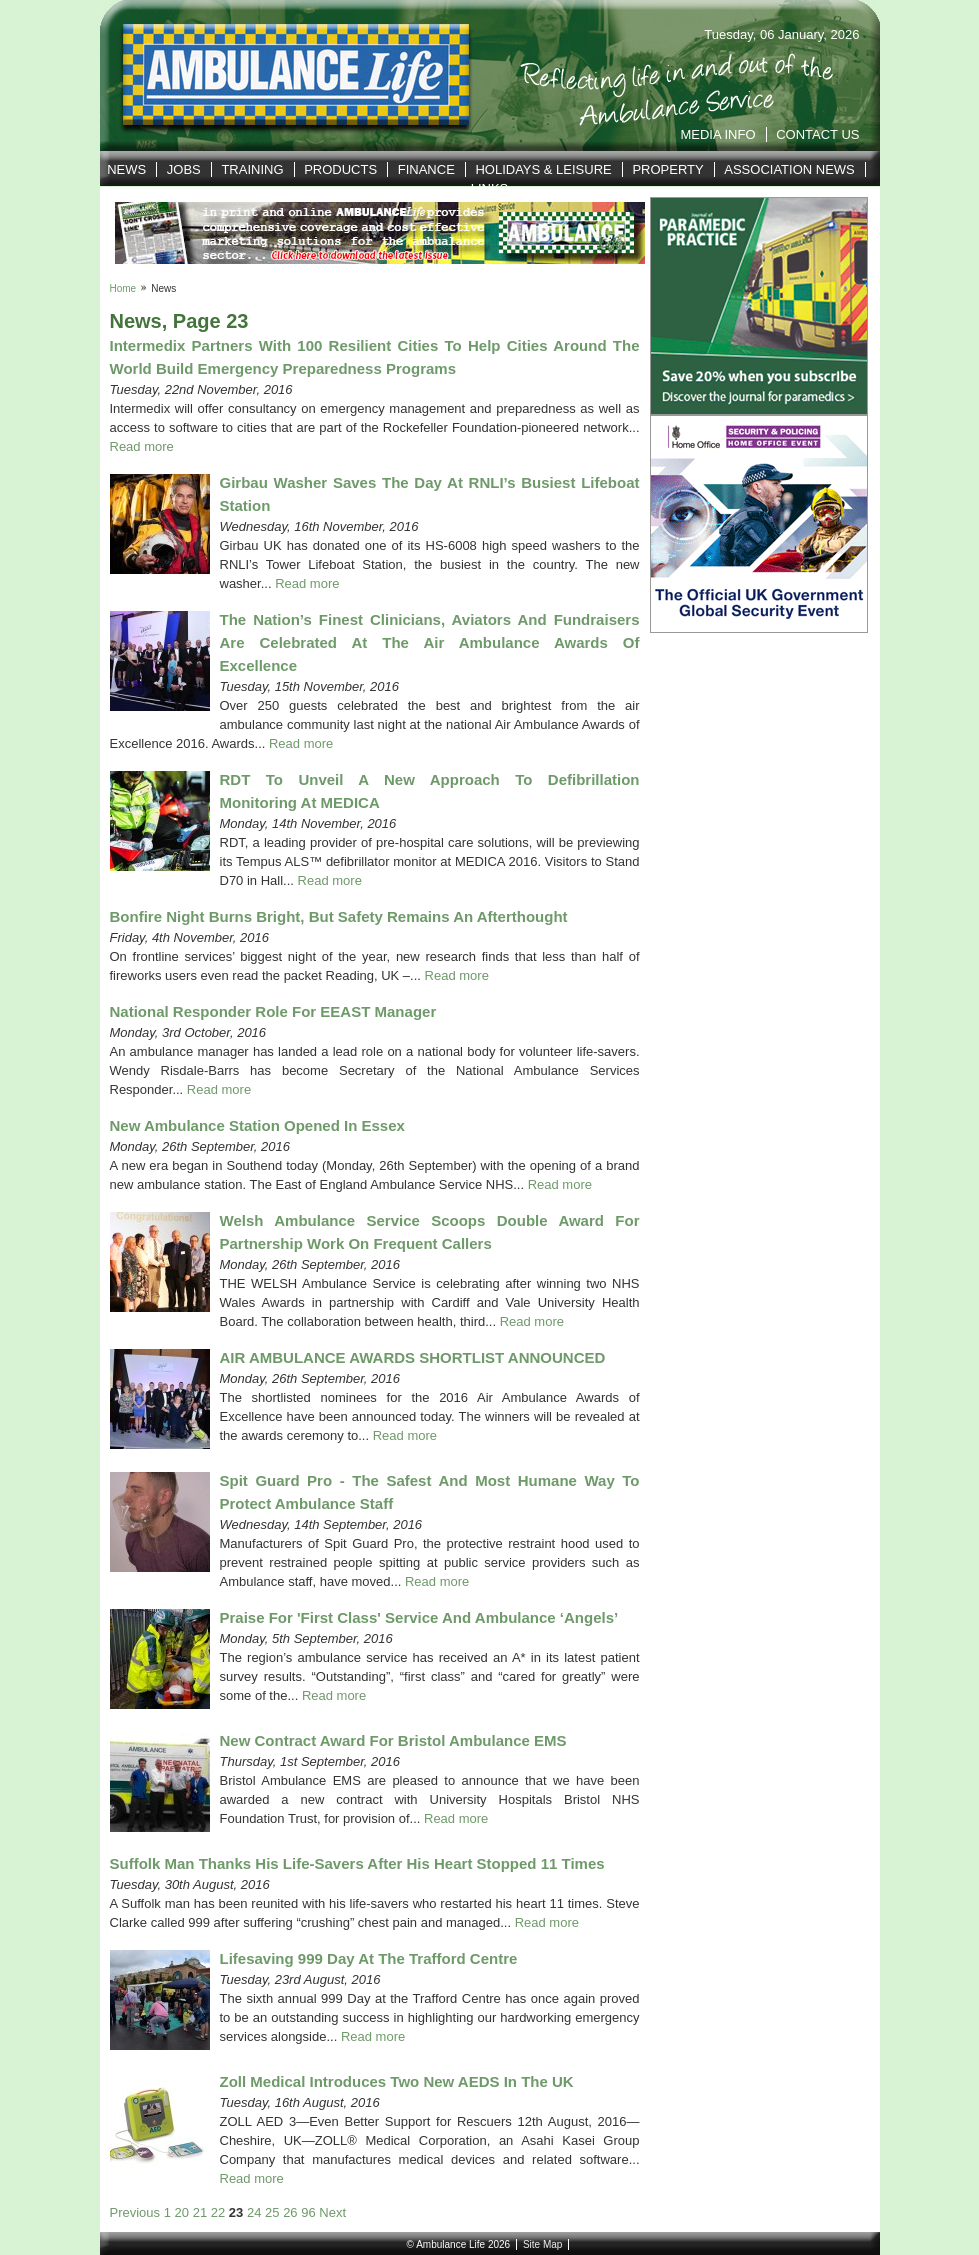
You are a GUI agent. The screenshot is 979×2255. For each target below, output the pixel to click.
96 (308, 2212)
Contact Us (817, 134)
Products (340, 169)
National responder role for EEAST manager (273, 1011)
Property (667, 169)
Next (332, 2212)
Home (123, 288)
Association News (789, 169)
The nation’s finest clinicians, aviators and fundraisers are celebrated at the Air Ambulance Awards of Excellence (430, 642)
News (126, 169)
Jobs (184, 169)
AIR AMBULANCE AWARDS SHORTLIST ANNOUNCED (413, 1357)
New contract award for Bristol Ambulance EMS (393, 1740)
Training (252, 169)
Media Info (717, 134)
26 (290, 2212)
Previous (135, 2212)
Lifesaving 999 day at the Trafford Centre (369, 1958)
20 (182, 2212)
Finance (426, 169)
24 (254, 2212)
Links (490, 188)
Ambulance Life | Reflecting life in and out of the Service (283, 76)
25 (272, 2212)
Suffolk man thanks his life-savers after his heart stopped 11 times (357, 1863)
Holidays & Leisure (543, 169)
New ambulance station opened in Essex (257, 1125)
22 (218, 2212)
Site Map (542, 2244)
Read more (142, 446)
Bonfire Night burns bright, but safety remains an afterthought (339, 916)
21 (200, 2212)
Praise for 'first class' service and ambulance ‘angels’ (419, 1617)
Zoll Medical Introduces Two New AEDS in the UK (397, 2081)
